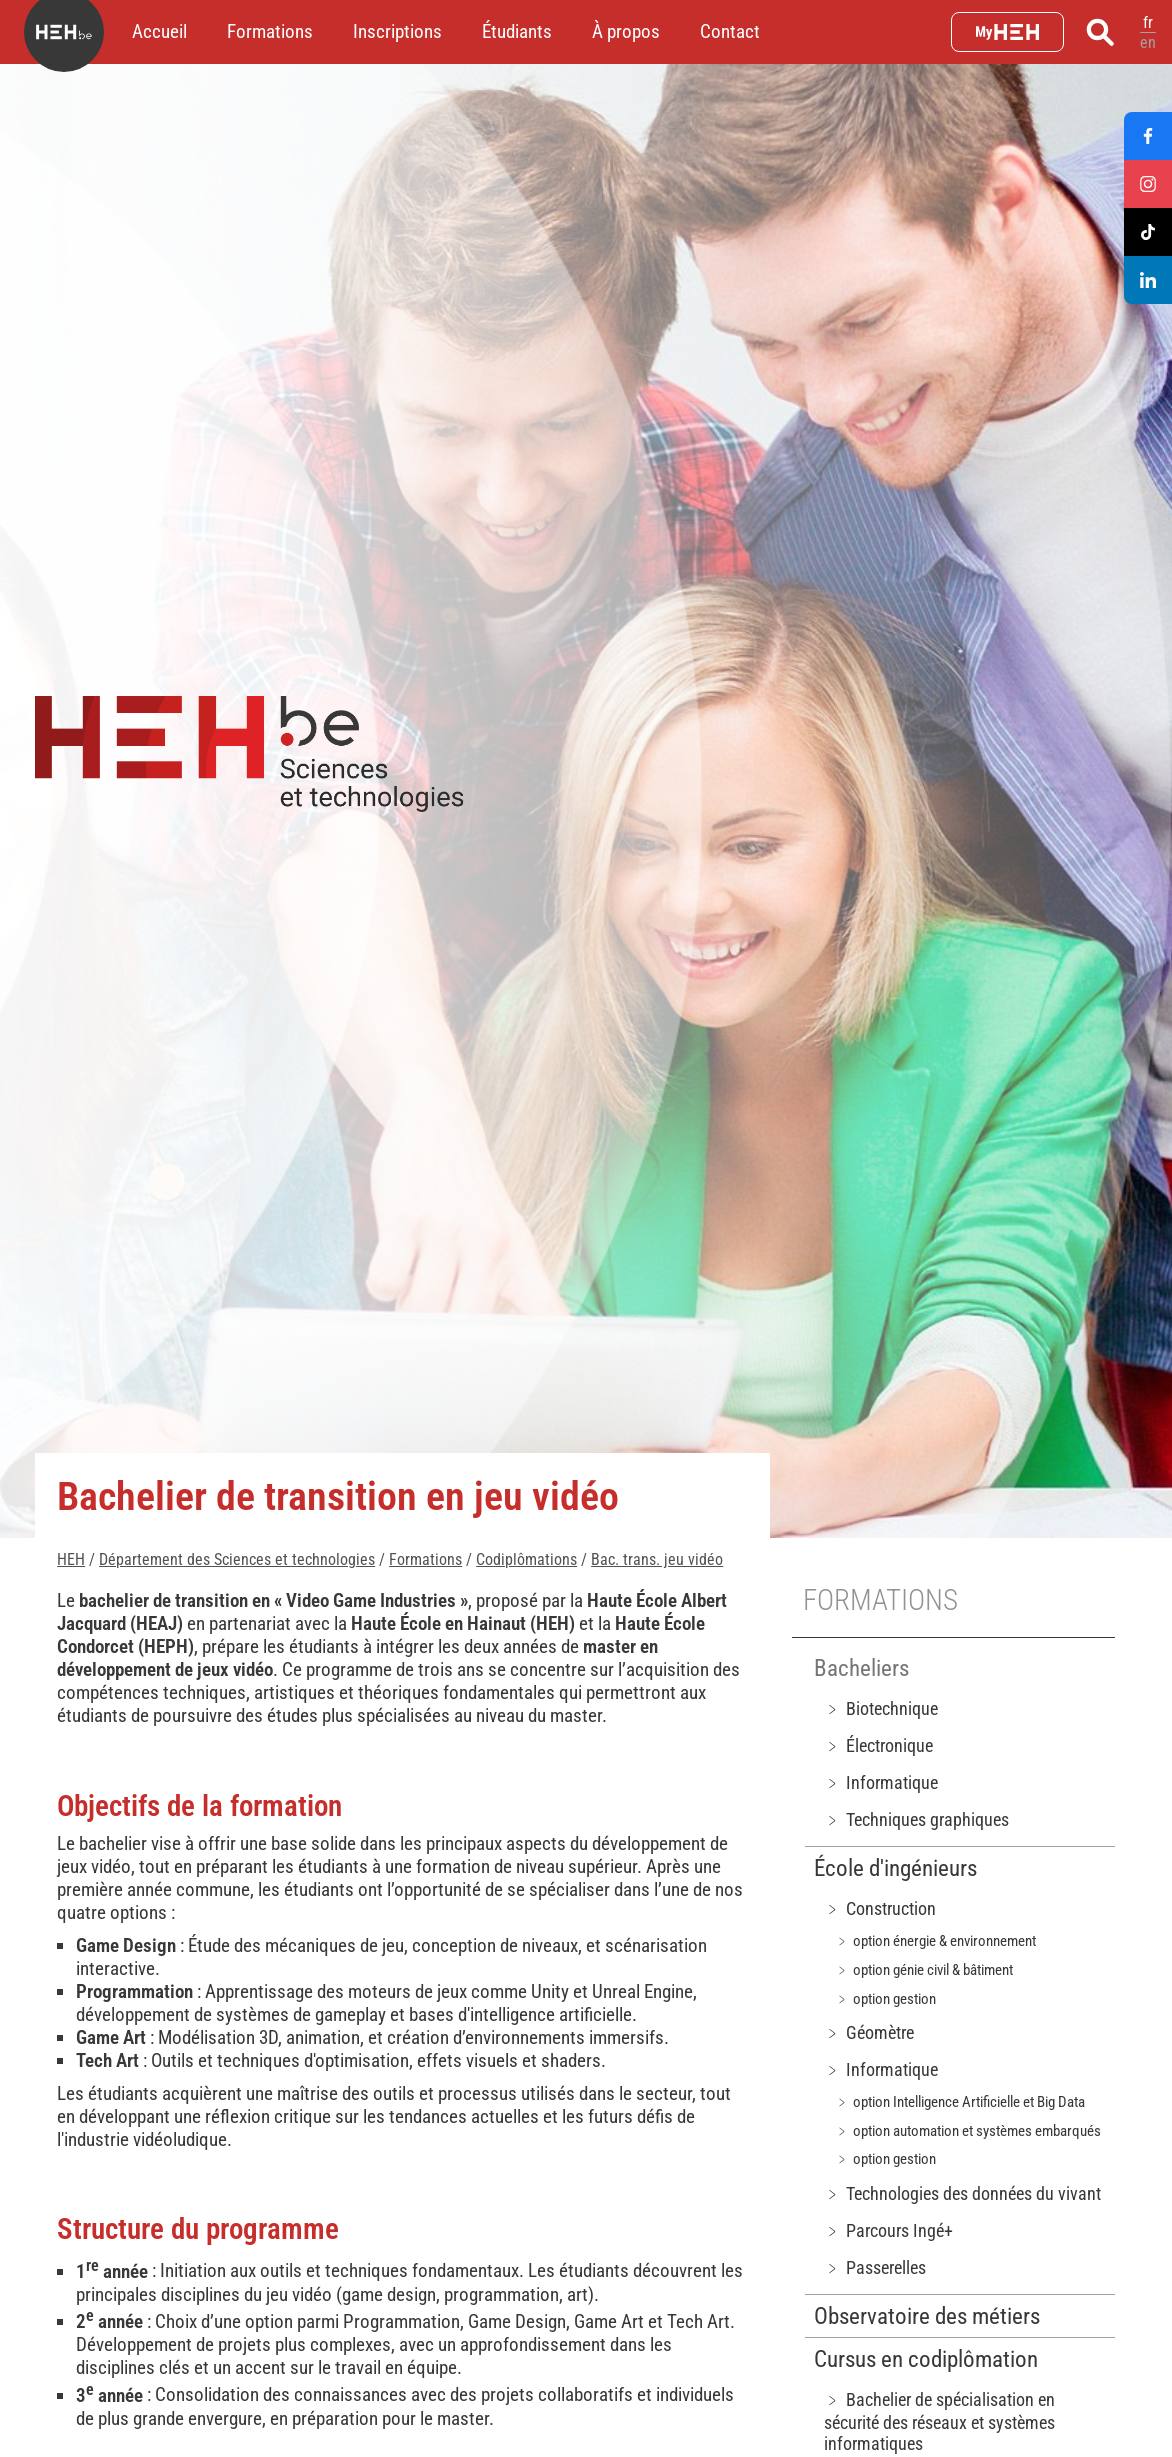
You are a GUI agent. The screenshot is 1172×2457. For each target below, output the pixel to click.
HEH (71, 1559)
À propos (626, 31)
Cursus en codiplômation (926, 2359)
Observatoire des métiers (927, 2316)
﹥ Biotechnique (881, 1708)
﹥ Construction (880, 1908)
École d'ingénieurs (895, 1868)
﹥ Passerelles (875, 2267)
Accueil (159, 31)
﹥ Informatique (881, 1782)
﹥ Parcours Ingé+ (888, 2230)
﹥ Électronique (878, 1745)
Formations (270, 31)
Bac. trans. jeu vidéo (657, 1559)
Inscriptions (397, 31)
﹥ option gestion (885, 1999)
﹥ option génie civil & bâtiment (924, 1970)
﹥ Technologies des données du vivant (962, 2193)
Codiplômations (526, 1559)
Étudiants (517, 31)
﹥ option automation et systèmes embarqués (968, 2131)
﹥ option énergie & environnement (935, 1941)
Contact (730, 31)
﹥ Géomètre (869, 2032)
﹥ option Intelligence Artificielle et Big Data (960, 2102)
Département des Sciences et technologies (237, 1559)
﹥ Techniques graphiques (916, 1819)
